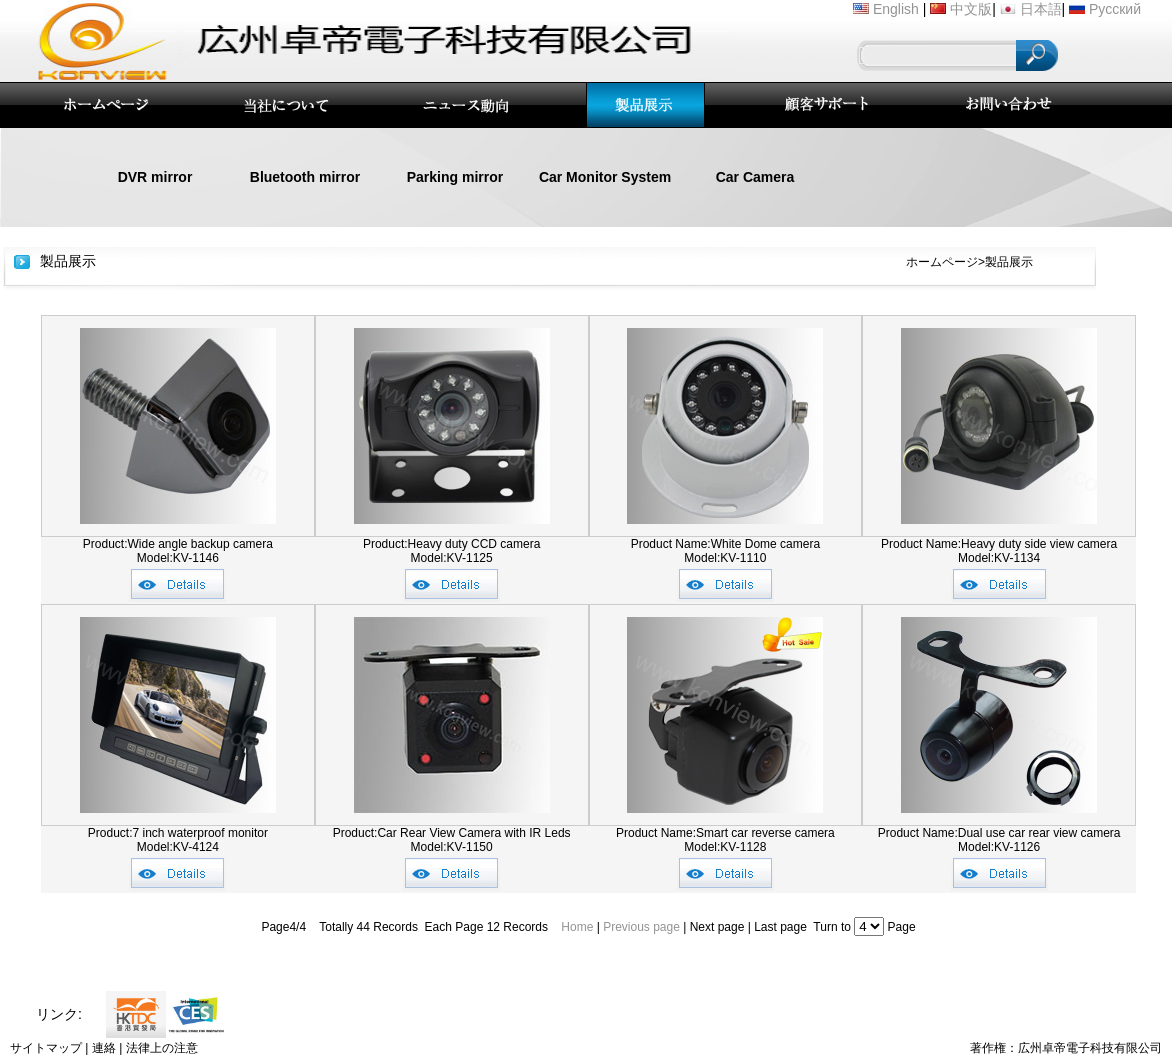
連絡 (104, 1048)
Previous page (641, 927)
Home (577, 927)
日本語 (1041, 9)
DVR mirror (155, 177)
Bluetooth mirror (305, 177)
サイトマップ (46, 1048)
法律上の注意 (162, 1048)
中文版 (971, 9)
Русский (1115, 9)
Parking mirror (455, 177)
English (896, 9)
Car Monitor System (605, 177)
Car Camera (755, 177)
